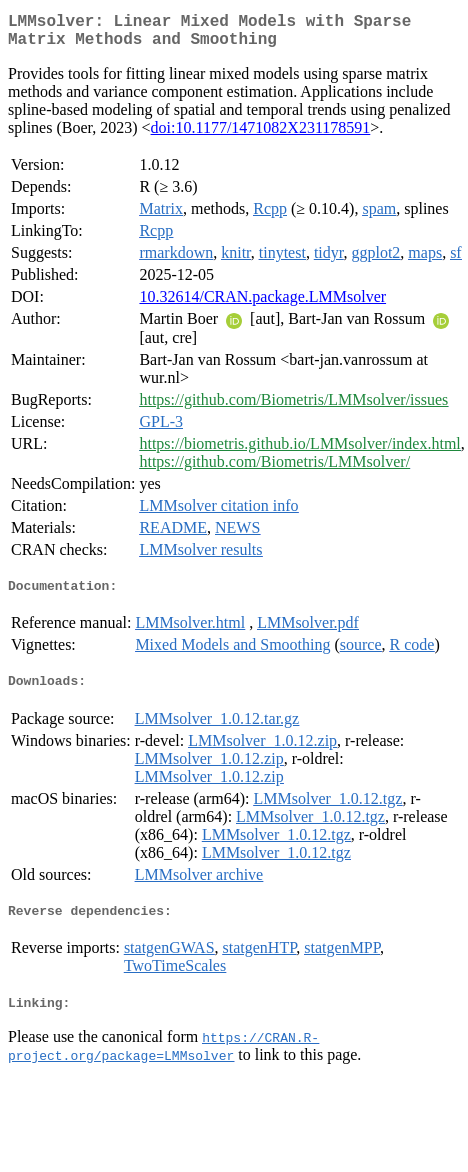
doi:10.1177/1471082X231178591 (261, 135)
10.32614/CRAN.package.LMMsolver (262, 304)
